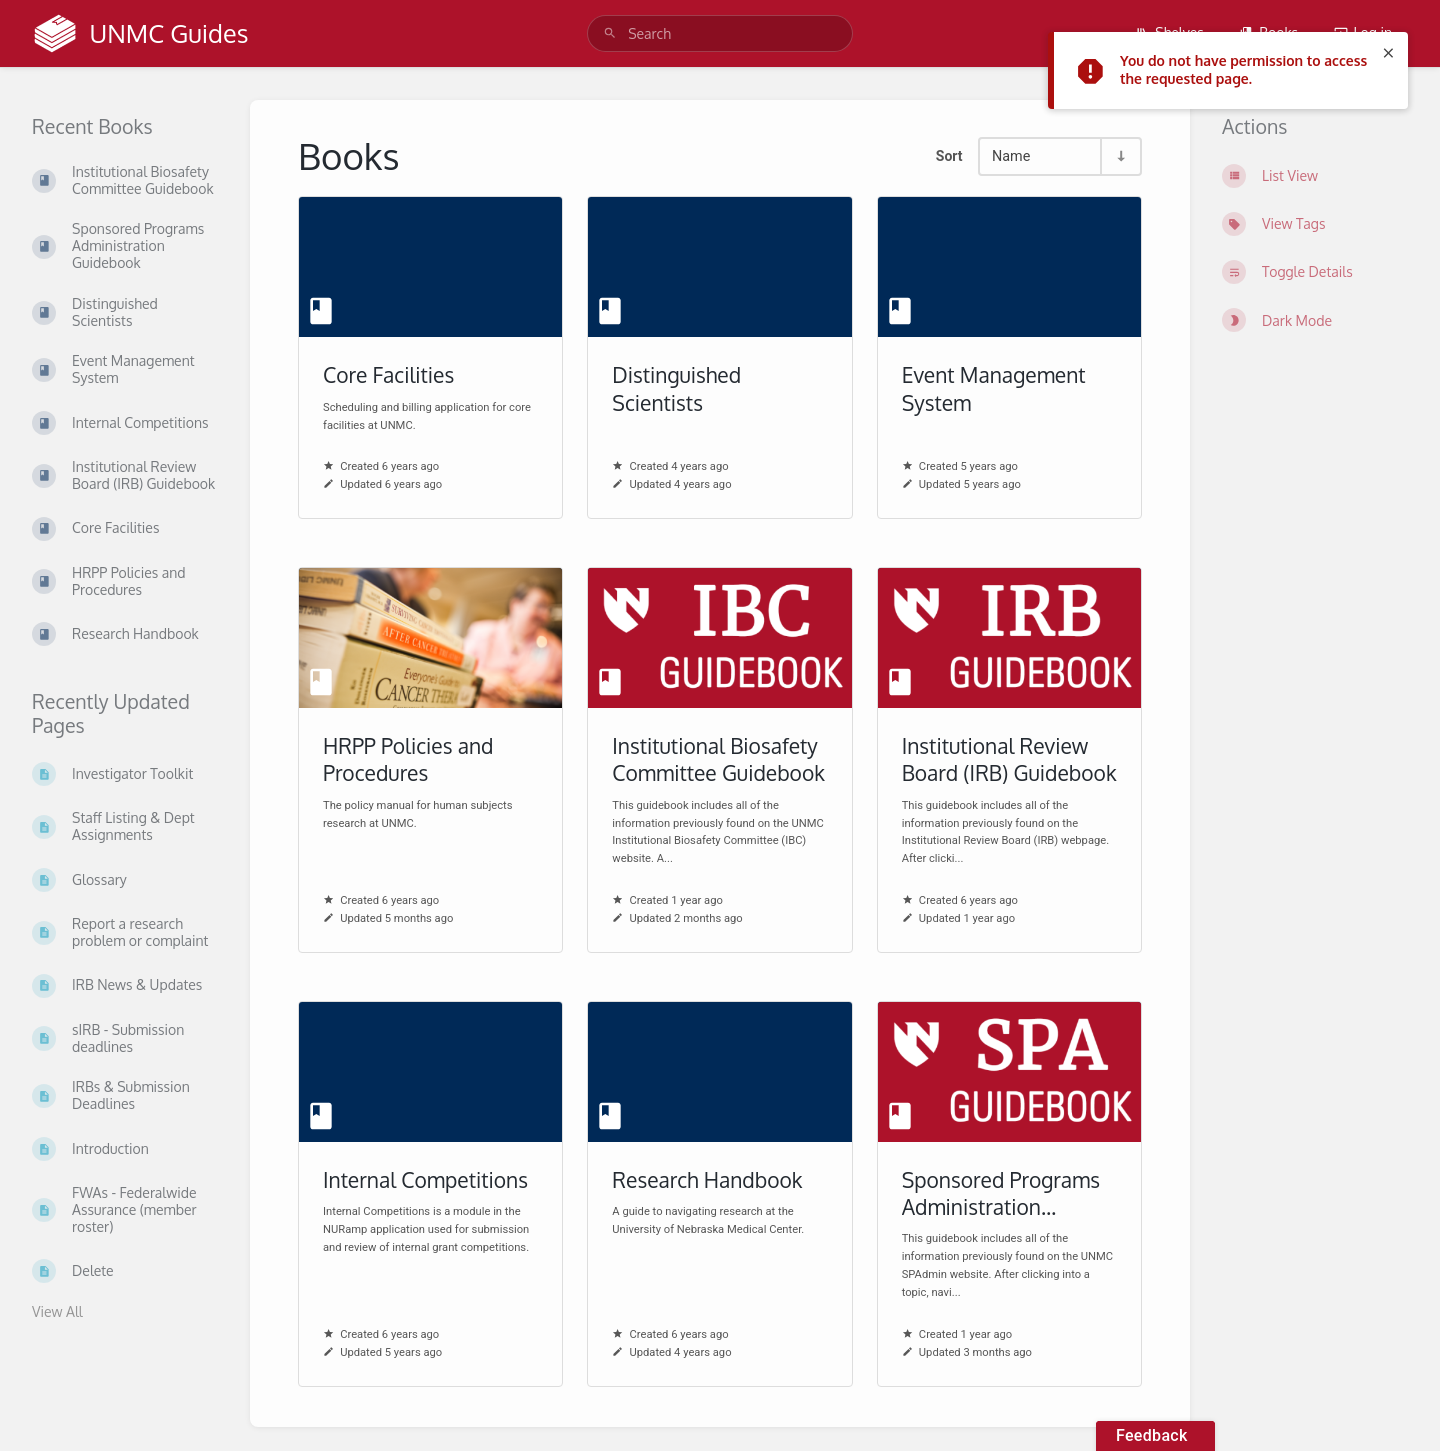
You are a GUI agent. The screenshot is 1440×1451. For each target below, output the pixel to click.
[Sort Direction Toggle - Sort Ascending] (1120, 156)
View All (57, 1311)
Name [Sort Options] (1011, 156)
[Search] (610, 33)
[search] (720, 33)
